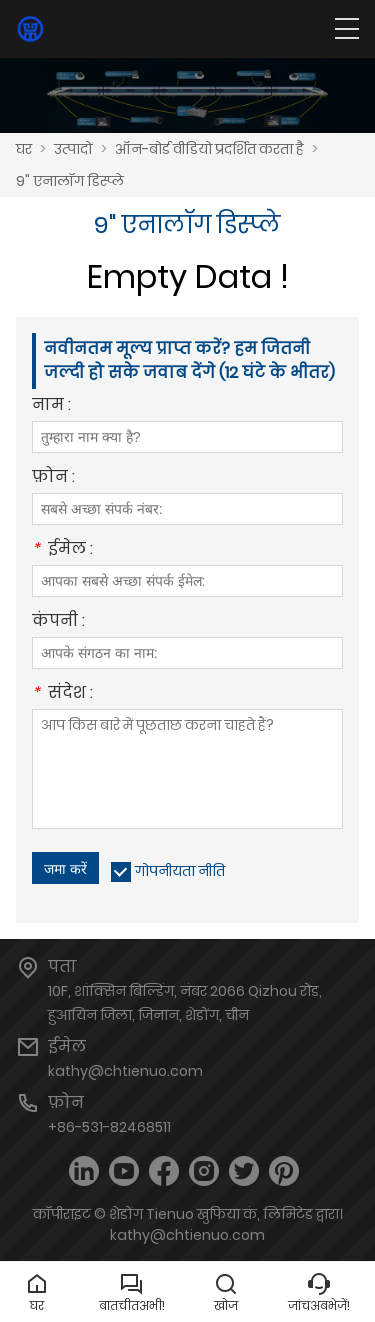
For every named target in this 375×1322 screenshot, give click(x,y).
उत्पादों (73, 149)
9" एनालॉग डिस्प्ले (70, 181)
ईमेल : (62, 550)
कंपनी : (58, 622)
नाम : (51, 406)
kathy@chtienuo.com (125, 1071)
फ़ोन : (53, 478)
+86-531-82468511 (109, 1127)
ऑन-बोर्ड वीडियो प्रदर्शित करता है (209, 149)
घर (24, 149)
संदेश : (62, 694)
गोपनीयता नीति (180, 871)
